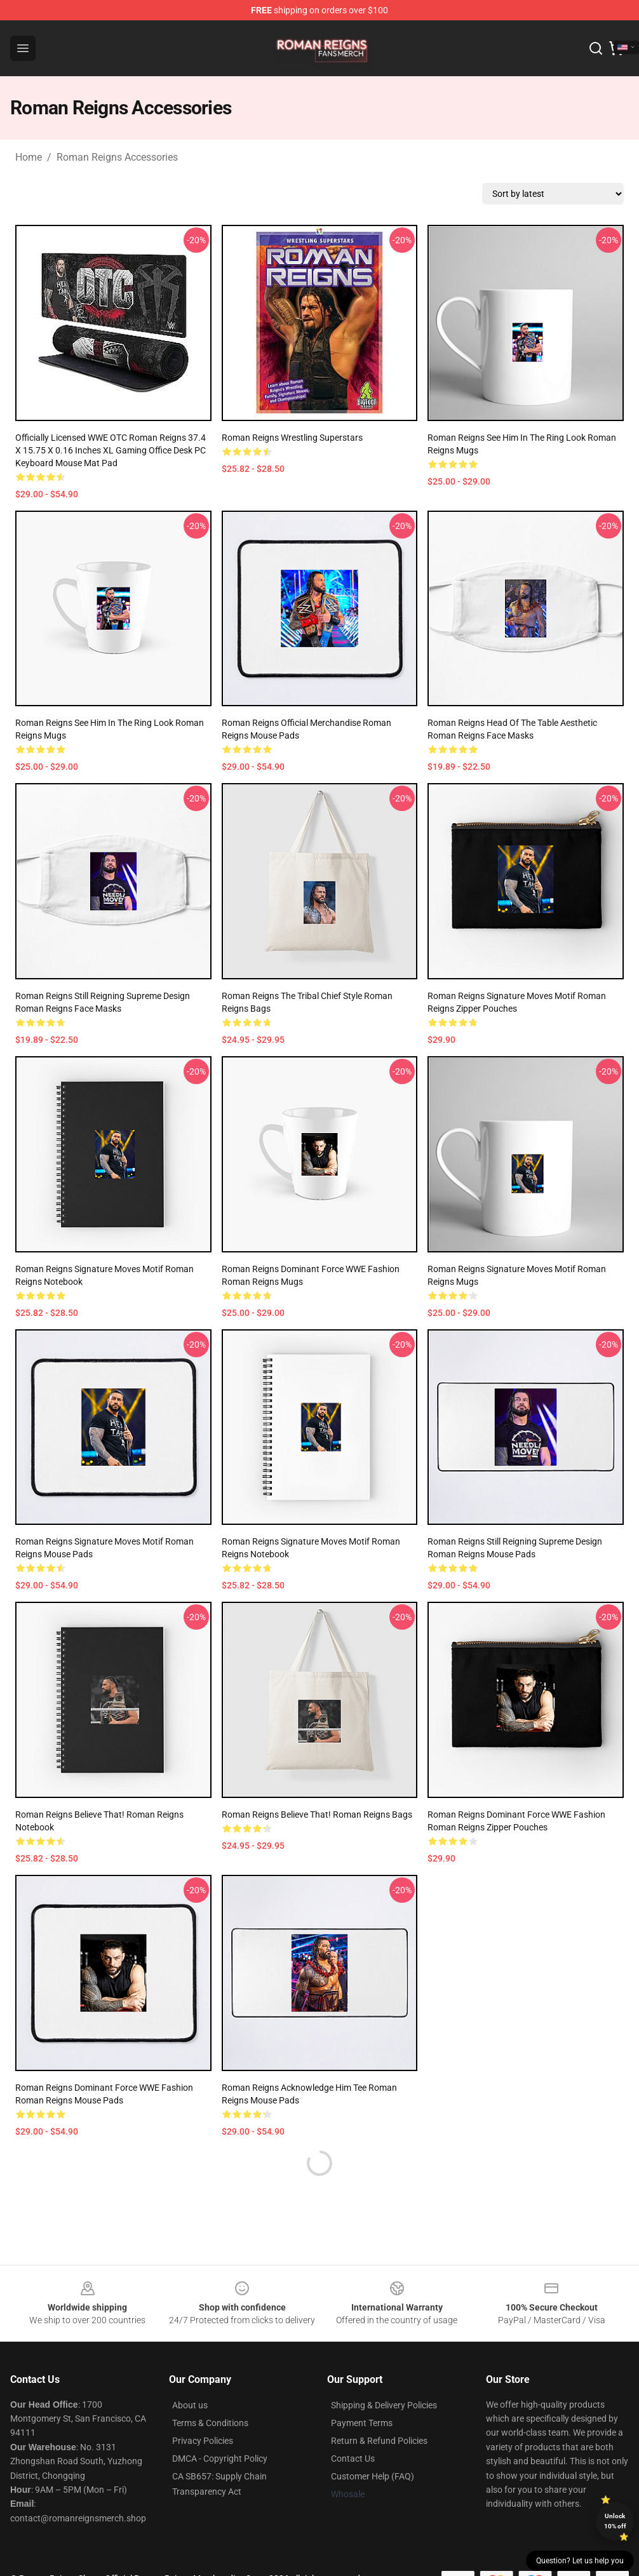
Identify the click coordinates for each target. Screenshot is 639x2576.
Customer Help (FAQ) (372, 2476)
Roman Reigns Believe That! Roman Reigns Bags (317, 1814)
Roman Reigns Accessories (117, 157)
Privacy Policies (202, 2441)
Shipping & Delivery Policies (384, 2405)
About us (190, 2405)
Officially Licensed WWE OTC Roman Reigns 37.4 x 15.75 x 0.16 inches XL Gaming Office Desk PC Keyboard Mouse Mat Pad (110, 450)
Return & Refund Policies (379, 2441)
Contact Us (353, 2458)
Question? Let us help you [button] (580, 2560)
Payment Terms (362, 2423)
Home (28, 157)
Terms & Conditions (210, 2423)
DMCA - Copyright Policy (219, 2458)
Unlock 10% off (615, 2521)
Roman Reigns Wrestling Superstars (292, 438)
